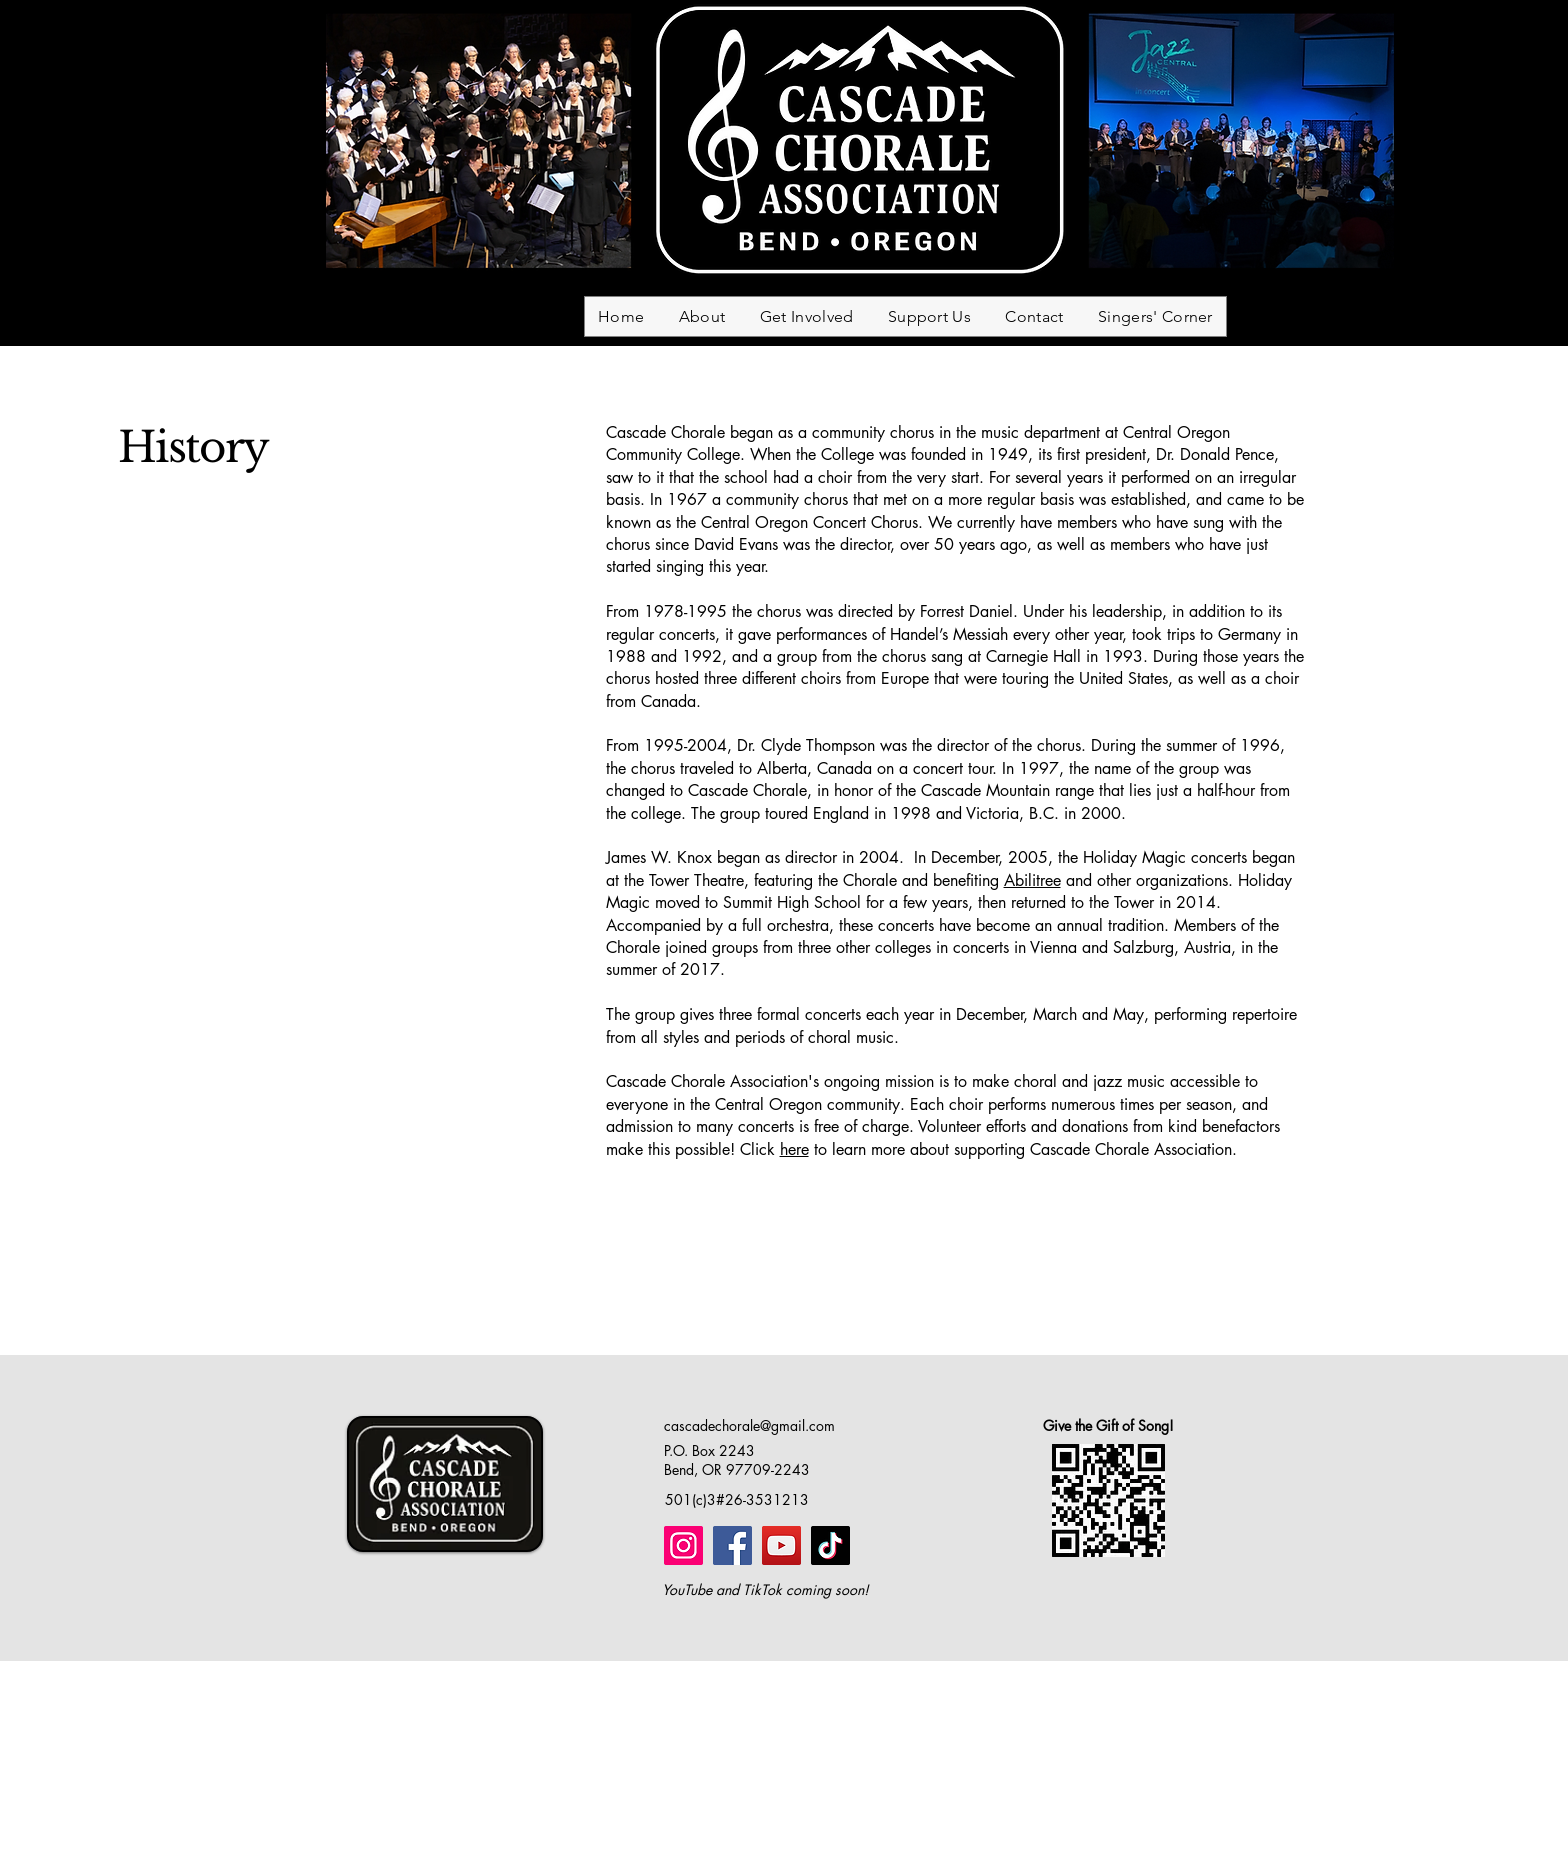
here (794, 1149)
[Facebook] (732, 1545)
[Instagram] (683, 1545)
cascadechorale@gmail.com (749, 1425)
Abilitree (1032, 880)
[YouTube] (781, 1545)
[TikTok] (830, 1545)
